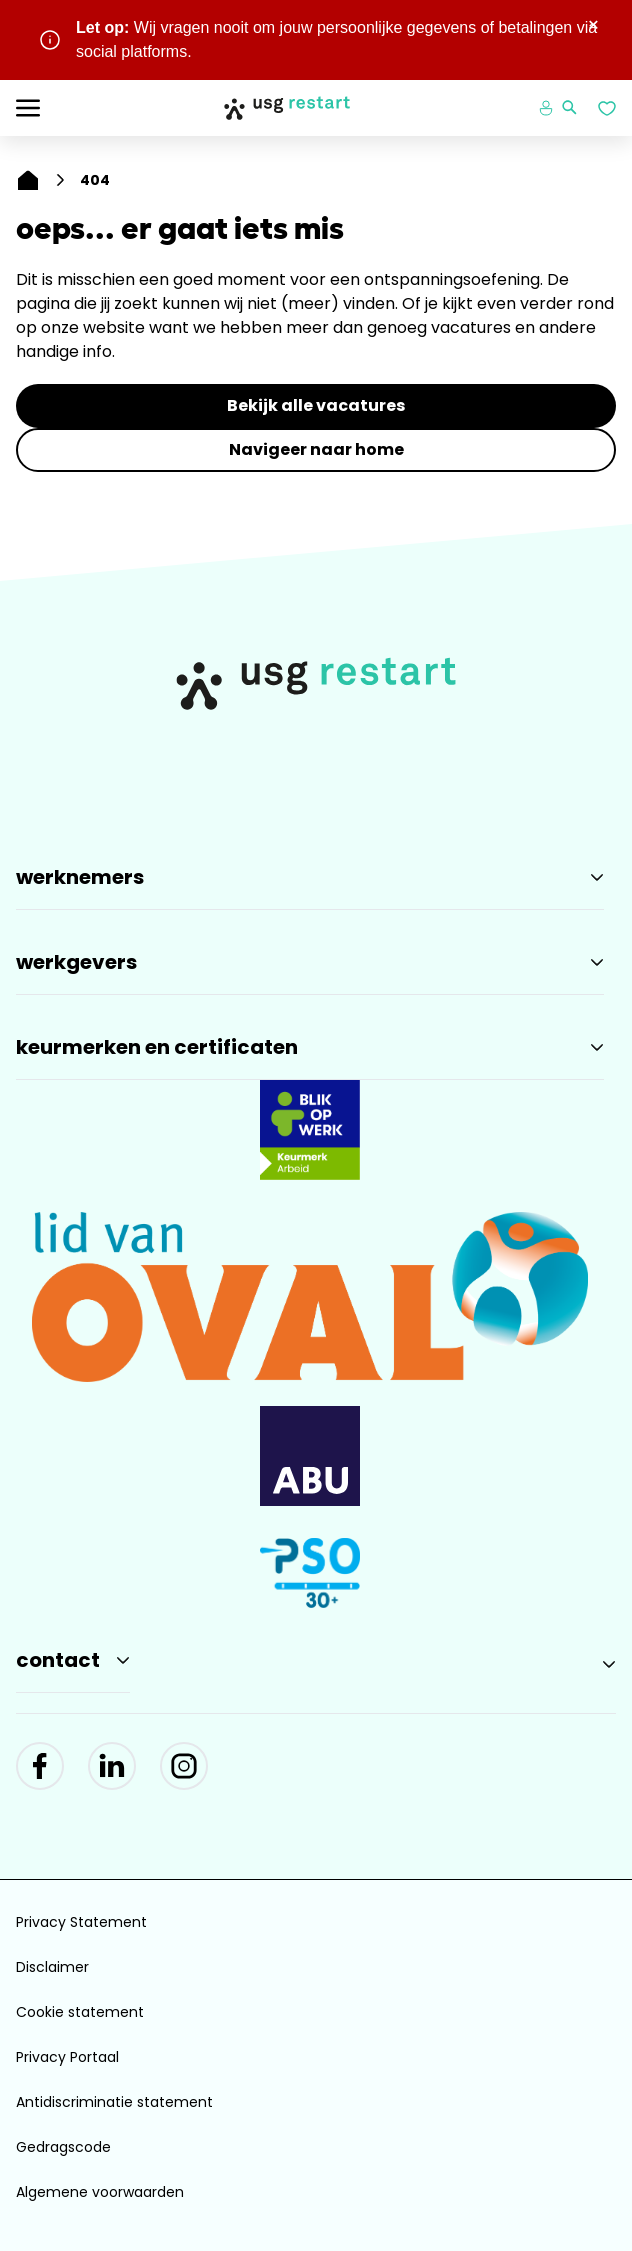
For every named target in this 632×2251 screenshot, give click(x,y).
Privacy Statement (81, 1922)
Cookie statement (80, 2012)
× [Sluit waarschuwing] (593, 25)
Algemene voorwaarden (100, 2192)
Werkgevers (76, 962)
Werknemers (80, 877)
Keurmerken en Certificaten (157, 1047)
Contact (58, 1660)
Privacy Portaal (67, 2057)
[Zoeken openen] (570, 108)
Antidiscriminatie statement (114, 2102)
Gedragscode (63, 2147)
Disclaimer (52, 1967)
